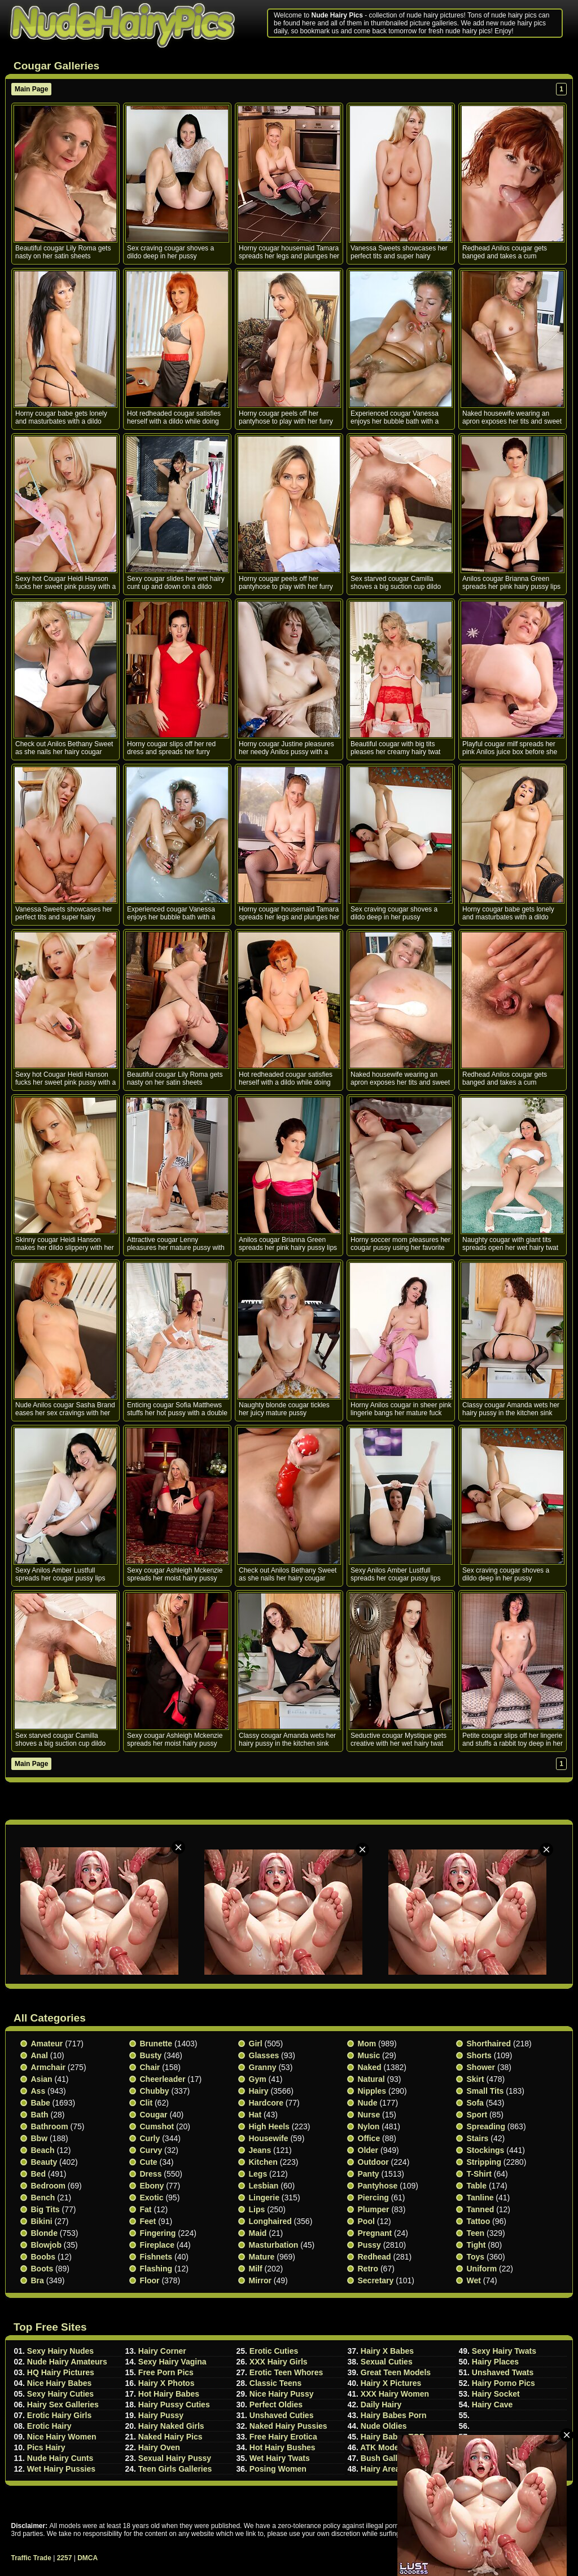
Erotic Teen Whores (286, 2372)
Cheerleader (163, 2079)
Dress (151, 2173)
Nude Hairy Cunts (60, 2458)
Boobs (43, 2256)
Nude (368, 2102)
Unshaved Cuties (281, 2415)
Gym (257, 2079)
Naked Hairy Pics (170, 2436)
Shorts (479, 2055)
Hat (255, 2114)
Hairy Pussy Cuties (174, 2404)
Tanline (480, 2197)
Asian (41, 2079)
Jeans (260, 2150)
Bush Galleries (388, 2458)
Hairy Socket (496, 2393)
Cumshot (157, 2126)
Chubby (154, 2090)
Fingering (158, 2233)
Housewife (268, 2138)
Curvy (151, 2150)
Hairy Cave (492, 2404)
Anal (39, 2055)
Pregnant (375, 2233)
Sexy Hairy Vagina (172, 2361)
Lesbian (264, 2185)
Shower (481, 2067)
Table (477, 2185)
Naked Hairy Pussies (288, 2425)
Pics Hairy (46, 2447)
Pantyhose (378, 2185)
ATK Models (382, 2447)
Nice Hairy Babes (59, 2383)
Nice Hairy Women (62, 2436)
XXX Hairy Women (395, 2393)
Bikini (41, 2221)
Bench (43, 2197)
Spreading (486, 2126)
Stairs (478, 2138)
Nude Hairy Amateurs (67, 2361)
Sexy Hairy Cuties (60, 2393)
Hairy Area (380, 2468)
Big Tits (45, 2209)
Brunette (156, 2043)
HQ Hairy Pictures (60, 2372)
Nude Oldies (384, 2425)
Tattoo (479, 2221)
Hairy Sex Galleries (63, 2404)
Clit (146, 2102)
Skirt (475, 2079)
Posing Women (277, 2468)
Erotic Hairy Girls (59, 2415)
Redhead (374, 2256)
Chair (150, 2067)
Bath (40, 2114)
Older (368, 2150)
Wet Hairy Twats (279, 2458)
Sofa (475, 2102)
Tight (476, 2244)
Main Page (31, 89)
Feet (148, 2221)
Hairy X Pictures (391, 2383)
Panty (368, 2173)
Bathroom (49, 2126)
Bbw (39, 2138)
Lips (257, 2209)
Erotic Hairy (49, 2425)
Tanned (480, 2209)
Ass (38, 2090)
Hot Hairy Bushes (282, 2447)
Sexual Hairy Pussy (174, 2458)
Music (369, 2055)
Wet (474, 2280)
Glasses (264, 2055)
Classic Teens (275, 2383)
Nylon (369, 2126)
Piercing (373, 2197)
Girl (255, 2043)
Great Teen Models (396, 2372)
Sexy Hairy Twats (504, 2350)
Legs (258, 2173)
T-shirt (479, 2173)
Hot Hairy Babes (168, 2393)
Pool (366, 2221)
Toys (476, 2256)
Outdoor (373, 2162)
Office (369, 2138)
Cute (148, 2162)
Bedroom (48, 2185)
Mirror (260, 2280)
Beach (43, 2150)
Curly (150, 2138)
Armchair (48, 2067)
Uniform (482, 2268)
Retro (368, 2268)
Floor (150, 2280)
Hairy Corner (162, 2350)
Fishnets (156, 2256)
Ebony (152, 2185)
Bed (38, 2173)
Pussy (369, 2244)
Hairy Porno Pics (503, 2383)
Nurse (369, 2114)
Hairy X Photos (166, 2383)
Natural (371, 2079)
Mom (367, 2043)
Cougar (154, 2114)
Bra (37, 2280)
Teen (476, 2233)
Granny (263, 2067)
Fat (146, 2209)
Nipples (372, 2090)
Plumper (373, 2209)
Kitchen (263, 2162)
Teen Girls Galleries (175, 2468)
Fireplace (157, 2244)
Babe (40, 2102)
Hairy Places (495, 2361)
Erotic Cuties (273, 2350)
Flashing (156, 2268)
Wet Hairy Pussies (61, 2468)
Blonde (44, 2233)
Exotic (152, 2197)
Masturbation (274, 2244)
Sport (477, 2114)
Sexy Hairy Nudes (60, 2350)
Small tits (485, 2090)
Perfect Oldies (276, 2404)
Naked (370, 2067)
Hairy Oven (159, 2447)
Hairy (259, 2090)
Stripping (484, 2162)
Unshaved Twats (502, 2372)
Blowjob (46, 2244)
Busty (151, 2055)
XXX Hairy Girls (278, 2361)
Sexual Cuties (387, 2361)
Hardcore (266, 2102)
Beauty (44, 2162)
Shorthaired (489, 2043)
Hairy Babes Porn (394, 2415)
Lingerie (264, 2197)
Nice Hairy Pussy (281, 2393)
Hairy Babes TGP (393, 2436)
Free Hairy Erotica (283, 2436)
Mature (262, 2256)
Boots (42, 2268)
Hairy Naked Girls (171, 2425)
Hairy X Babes (387, 2350)
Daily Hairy (381, 2404)
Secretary (376, 2280)
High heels (269, 2126)
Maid (258, 2233)
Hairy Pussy (160, 2415)
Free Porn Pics (166, 2372)
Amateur (47, 2043)
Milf (255, 2268)
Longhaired (270, 2221)
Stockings (486, 2150)
